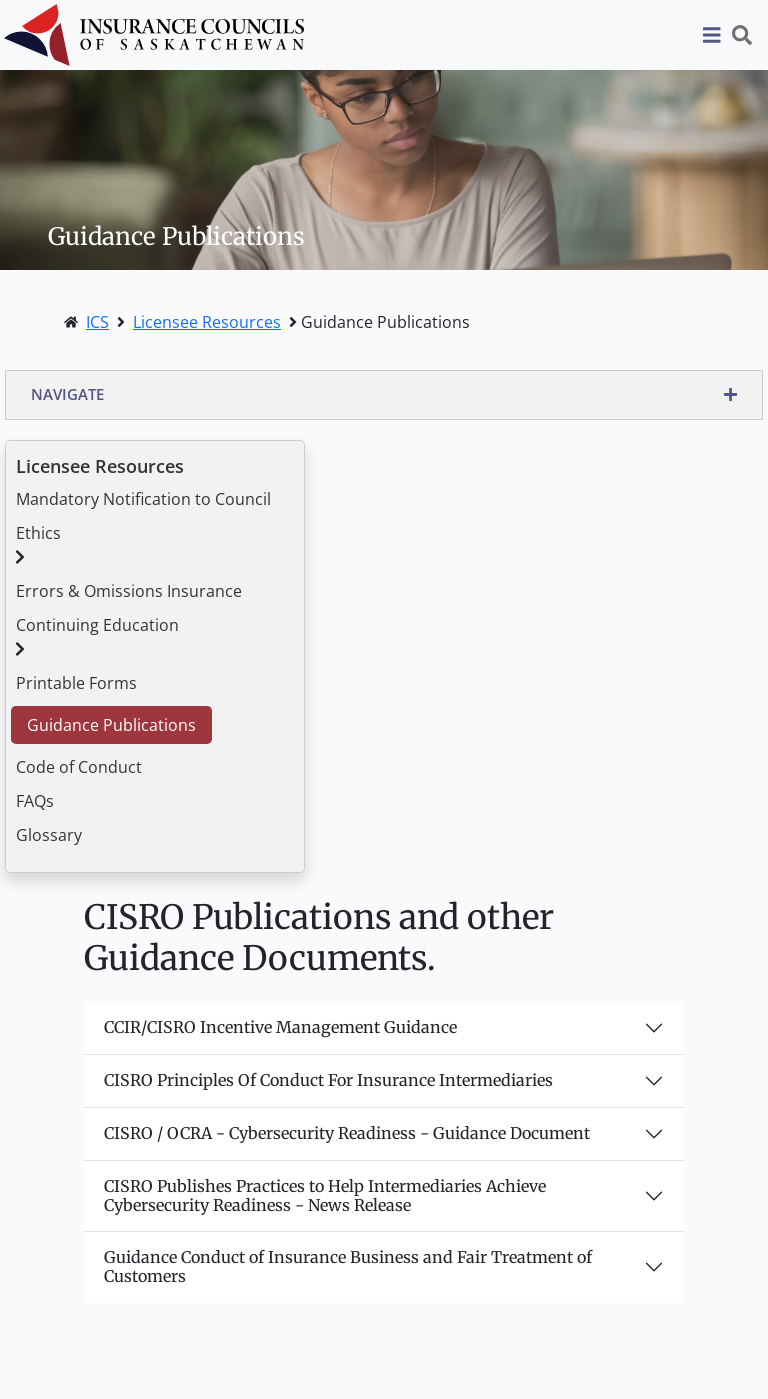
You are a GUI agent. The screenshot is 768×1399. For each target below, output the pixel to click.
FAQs (35, 801)
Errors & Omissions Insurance (129, 591)
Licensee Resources (207, 322)
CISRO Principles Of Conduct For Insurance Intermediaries (328, 1080)
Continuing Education (97, 625)
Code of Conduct (79, 767)
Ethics (38, 533)
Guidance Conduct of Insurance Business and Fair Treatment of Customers (348, 1266)
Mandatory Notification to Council (143, 499)
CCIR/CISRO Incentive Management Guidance (280, 1027)
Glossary (49, 835)
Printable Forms (76, 683)
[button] (384, 395)
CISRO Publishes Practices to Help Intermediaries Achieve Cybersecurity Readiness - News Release (325, 1195)
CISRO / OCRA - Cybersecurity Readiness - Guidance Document (347, 1133)
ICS (97, 322)
